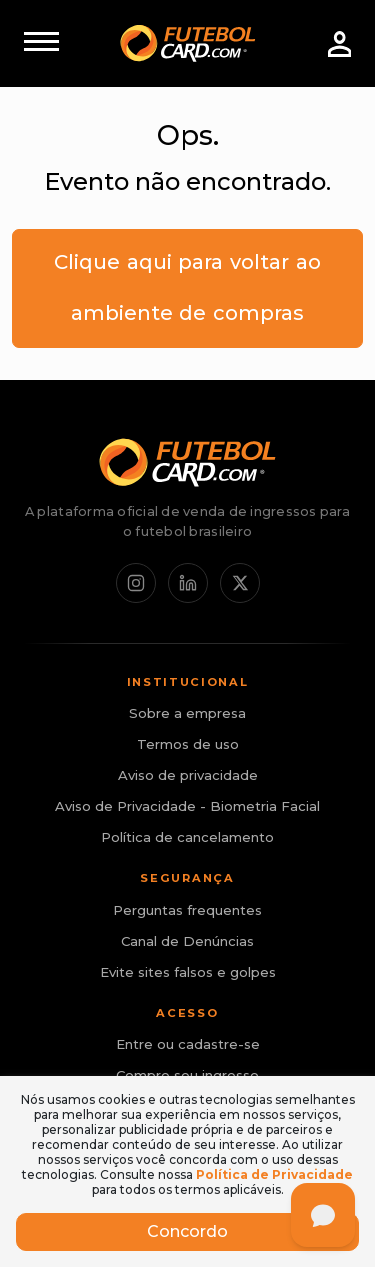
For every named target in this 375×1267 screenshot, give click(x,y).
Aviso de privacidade (188, 775)
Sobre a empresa (187, 713)
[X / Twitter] (240, 583)
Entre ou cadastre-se (188, 1044)
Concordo (187, 1231)
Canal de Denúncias (187, 941)
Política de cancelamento (187, 837)
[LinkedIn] (188, 583)
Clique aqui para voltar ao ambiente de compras (187, 287)
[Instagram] (136, 583)
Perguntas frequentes (187, 910)
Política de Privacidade (274, 1174)
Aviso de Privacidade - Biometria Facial (187, 806)
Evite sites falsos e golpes (188, 972)
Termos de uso (188, 744)
